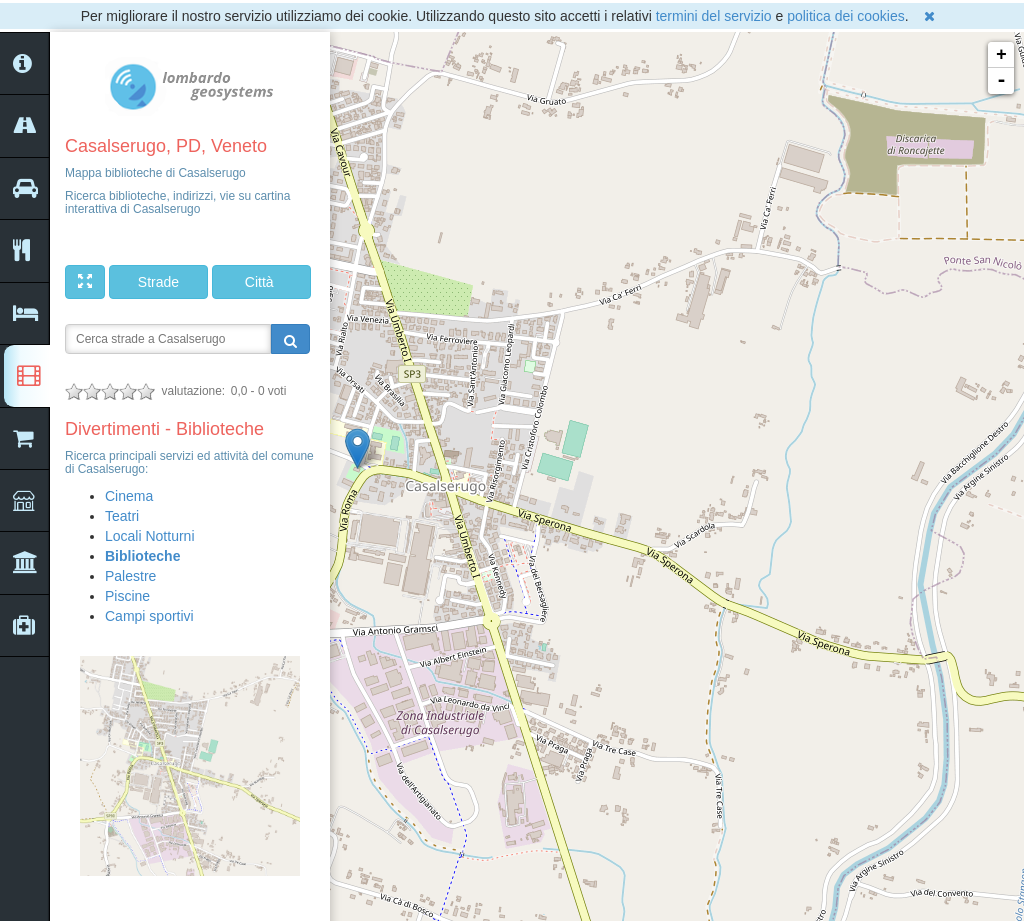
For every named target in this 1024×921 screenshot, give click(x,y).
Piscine (127, 596)
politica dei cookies (846, 16)
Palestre (130, 576)
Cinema (129, 496)
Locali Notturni (150, 536)
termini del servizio (714, 16)
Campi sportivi (149, 616)
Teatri (122, 516)
